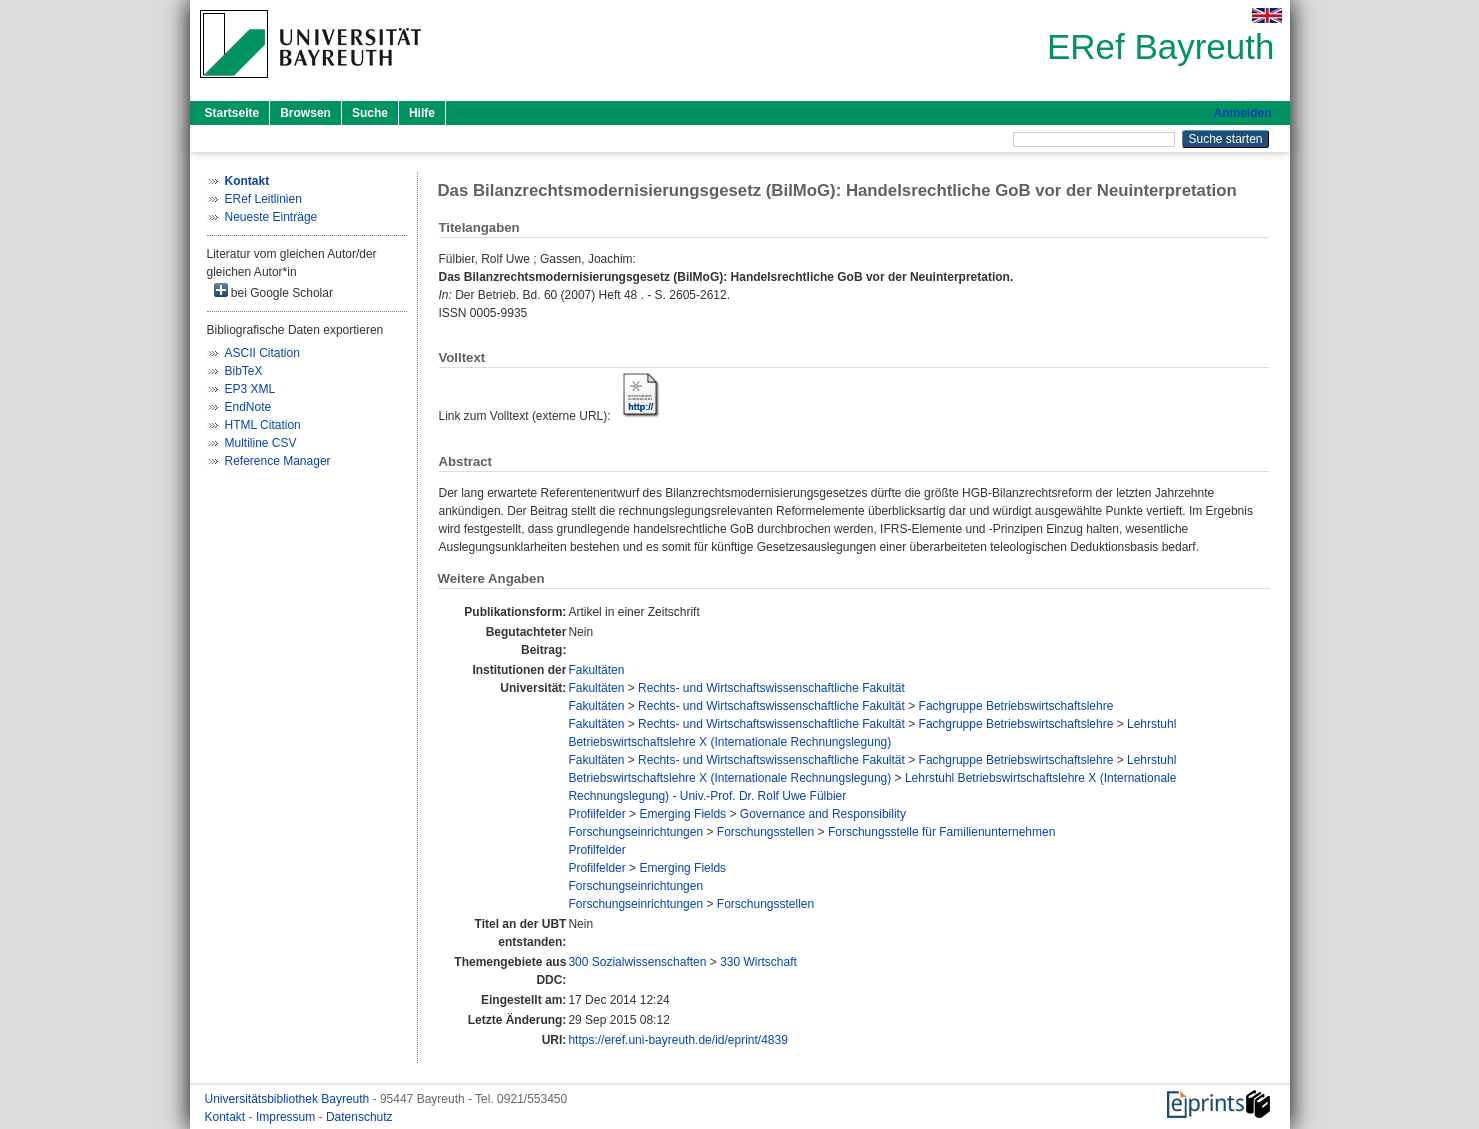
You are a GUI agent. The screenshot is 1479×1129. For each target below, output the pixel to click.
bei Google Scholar (273, 291)
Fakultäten (596, 670)
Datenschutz (359, 1117)
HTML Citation (263, 425)
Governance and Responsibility (823, 814)
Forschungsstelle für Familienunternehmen (941, 832)
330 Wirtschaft (758, 962)
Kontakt (227, 1117)
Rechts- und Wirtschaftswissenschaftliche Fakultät (771, 688)
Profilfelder (596, 814)
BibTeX (244, 371)
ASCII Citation (262, 353)
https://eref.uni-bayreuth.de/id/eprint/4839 (677, 1040)
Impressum (287, 1117)
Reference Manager (278, 461)
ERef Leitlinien (263, 199)
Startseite (232, 113)
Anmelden (1242, 113)
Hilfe (422, 113)
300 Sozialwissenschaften (637, 962)
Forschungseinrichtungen (635, 832)
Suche (370, 113)
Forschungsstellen (765, 832)
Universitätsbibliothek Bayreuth (289, 1099)
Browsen (305, 113)
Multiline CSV (261, 443)
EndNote (248, 407)
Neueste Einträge (271, 217)
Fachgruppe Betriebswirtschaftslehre (1016, 706)
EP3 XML (250, 389)
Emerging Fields (682, 814)
